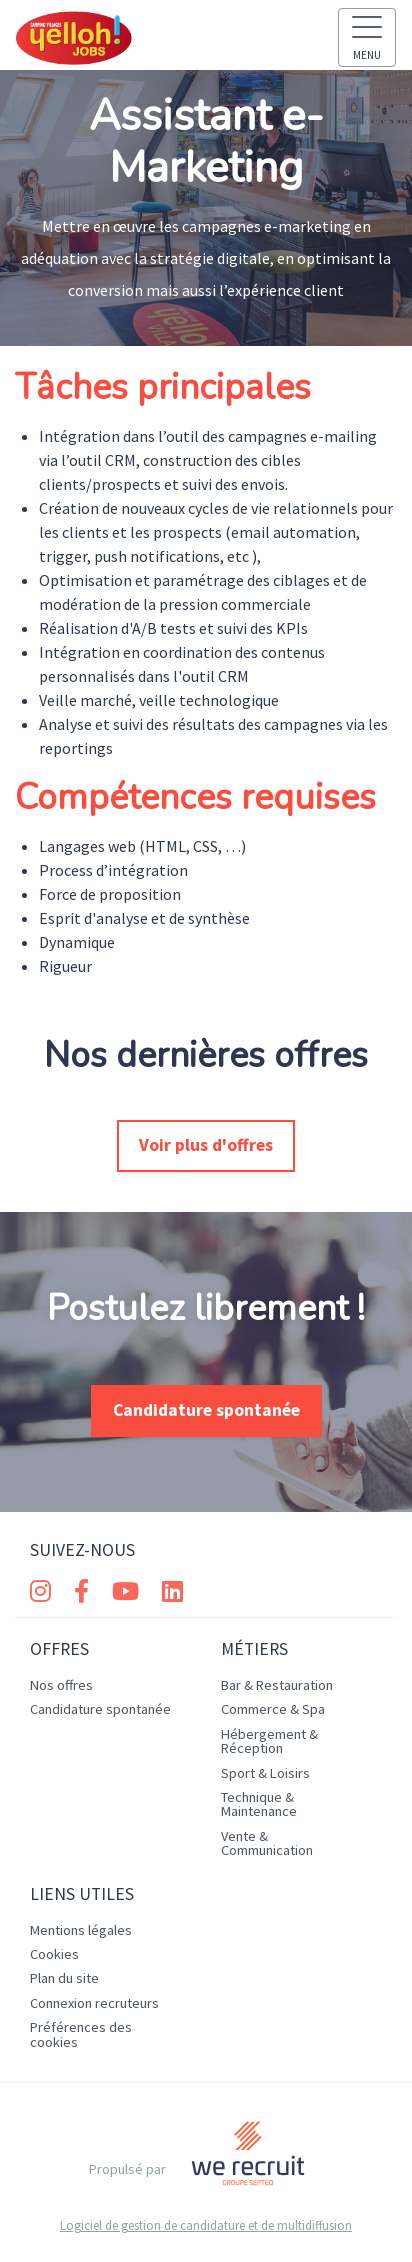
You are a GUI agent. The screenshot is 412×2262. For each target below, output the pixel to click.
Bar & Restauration (277, 1685)
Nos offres (61, 1685)
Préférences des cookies (81, 2034)
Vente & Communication (267, 1843)
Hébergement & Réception (269, 1741)
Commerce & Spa (273, 1709)
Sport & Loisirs (265, 1773)
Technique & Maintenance (259, 1804)
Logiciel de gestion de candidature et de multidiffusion (206, 2225)
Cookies (54, 1954)
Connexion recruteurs (94, 2003)
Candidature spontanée (206, 1410)
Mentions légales (81, 1930)
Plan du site (64, 1978)
